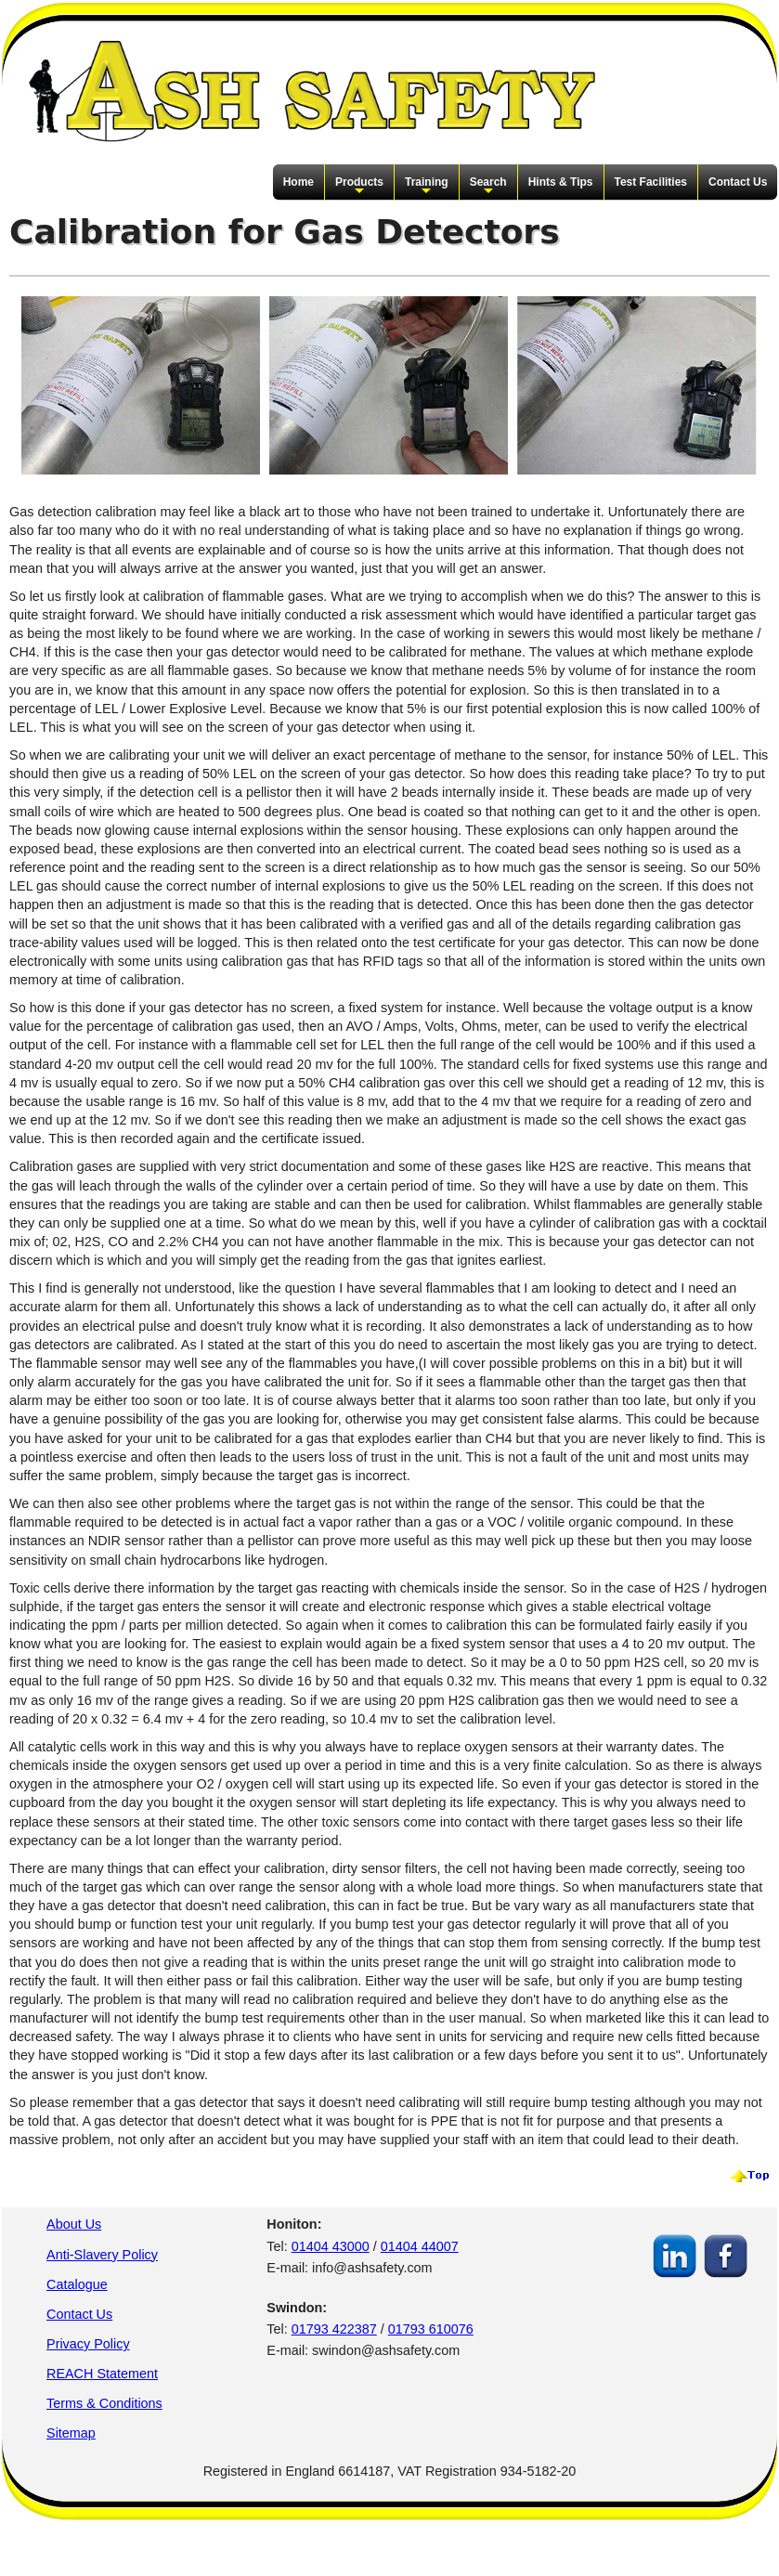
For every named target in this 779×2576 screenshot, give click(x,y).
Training (426, 187)
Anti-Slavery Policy (102, 2254)
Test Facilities (651, 182)
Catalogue (77, 2284)
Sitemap (71, 2433)
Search (488, 187)
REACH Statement (102, 2373)
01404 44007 (420, 2246)
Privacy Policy (88, 2343)
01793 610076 (431, 2329)
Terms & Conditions (104, 2403)
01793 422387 (334, 2329)
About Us (73, 2224)
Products (359, 187)
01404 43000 (331, 2246)
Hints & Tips (560, 182)
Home (298, 182)
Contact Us (737, 182)
